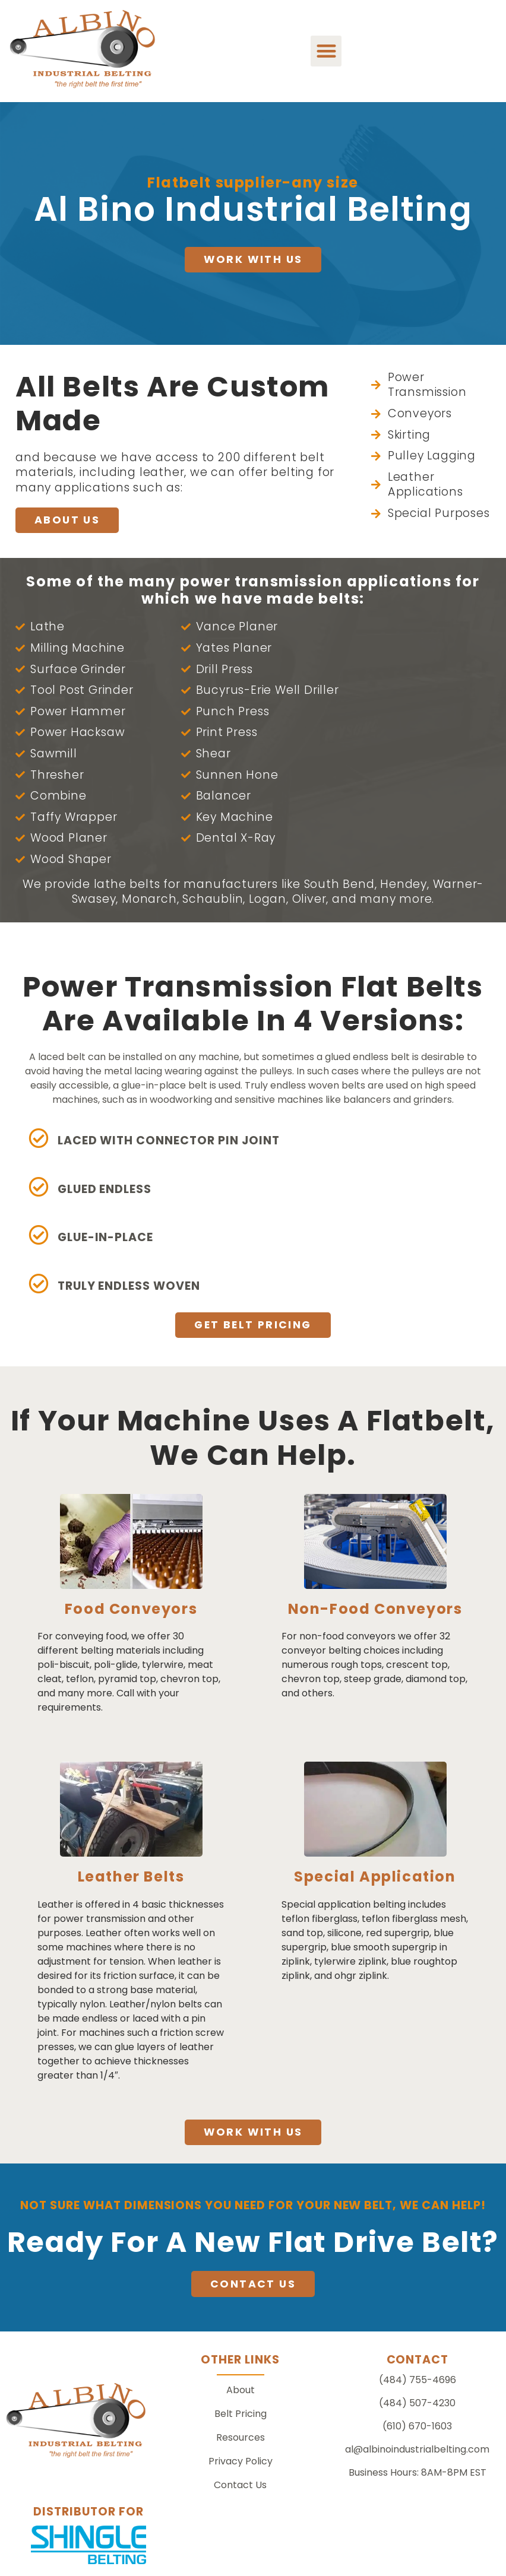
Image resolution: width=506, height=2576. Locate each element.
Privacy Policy (240, 2461)
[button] (326, 51)
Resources (240, 2437)
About (240, 2390)
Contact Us (240, 2485)
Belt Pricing (240, 2413)
